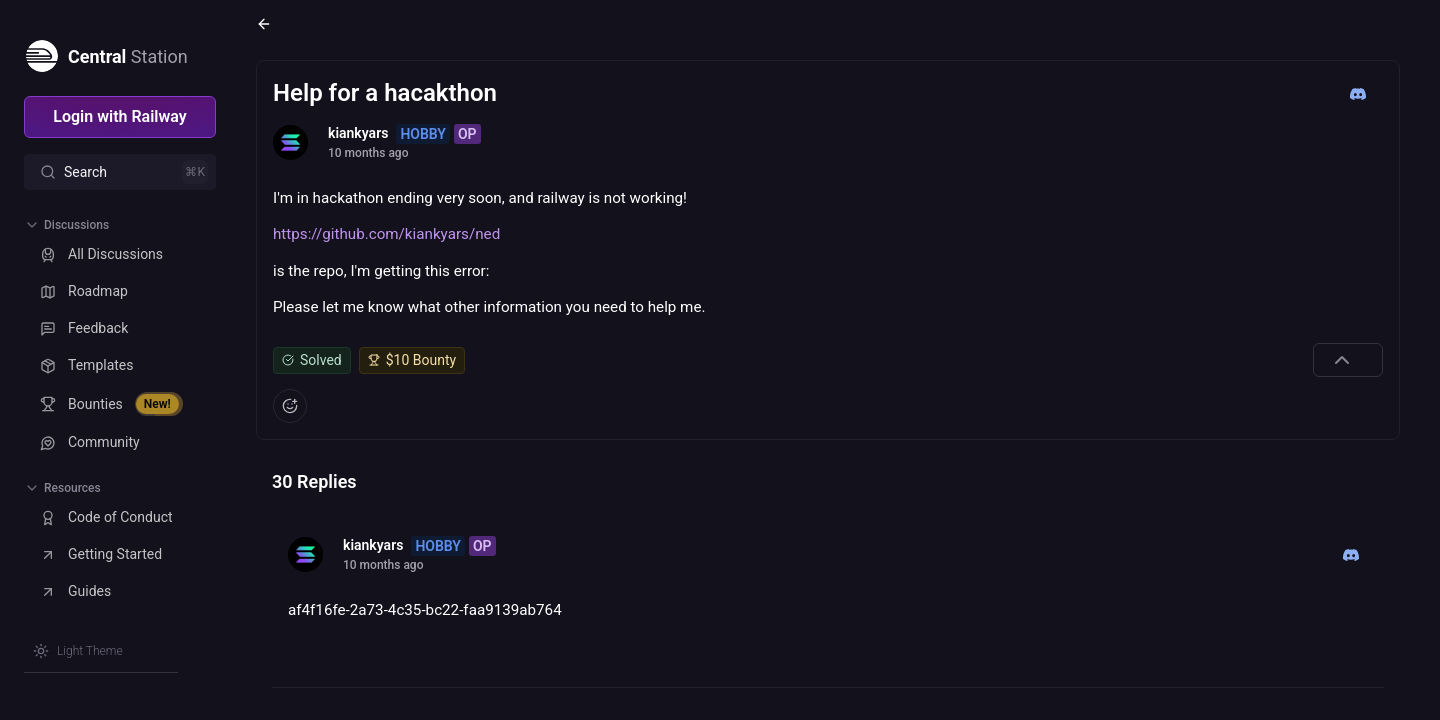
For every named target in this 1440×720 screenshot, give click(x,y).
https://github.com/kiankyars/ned (386, 234)
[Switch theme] (78, 651)
